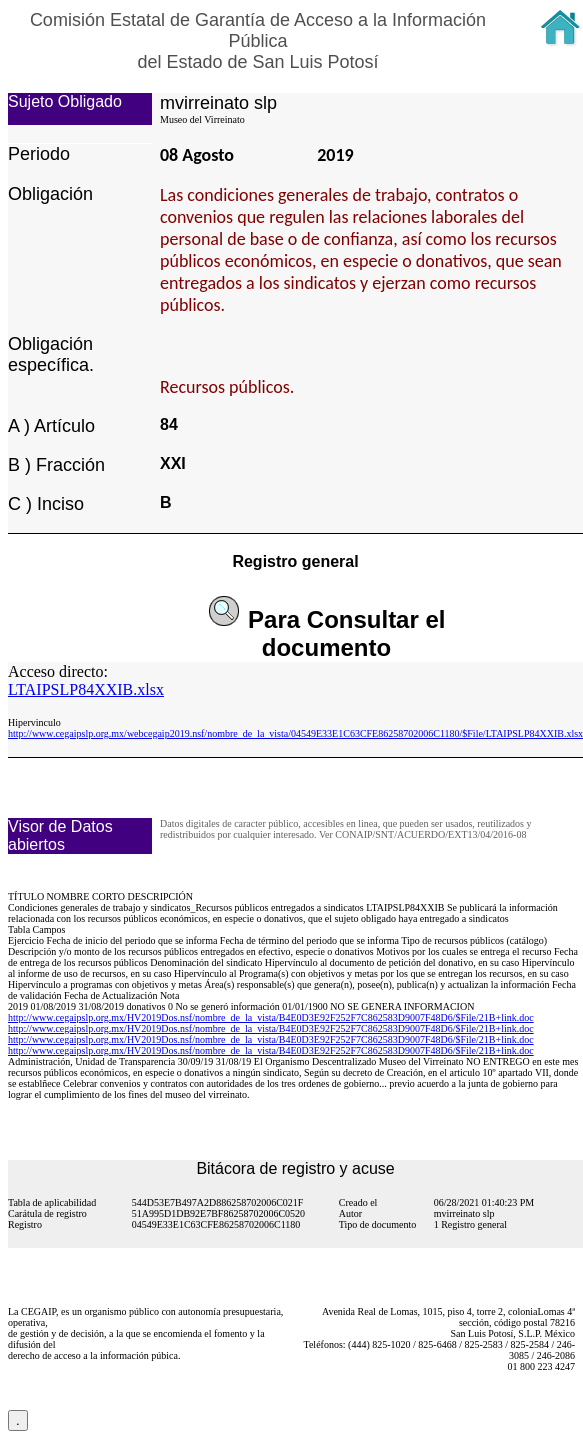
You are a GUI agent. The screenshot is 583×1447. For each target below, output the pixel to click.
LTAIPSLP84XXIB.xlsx (86, 689)
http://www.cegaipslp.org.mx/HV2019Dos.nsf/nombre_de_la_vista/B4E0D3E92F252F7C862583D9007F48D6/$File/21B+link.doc (271, 1017)
